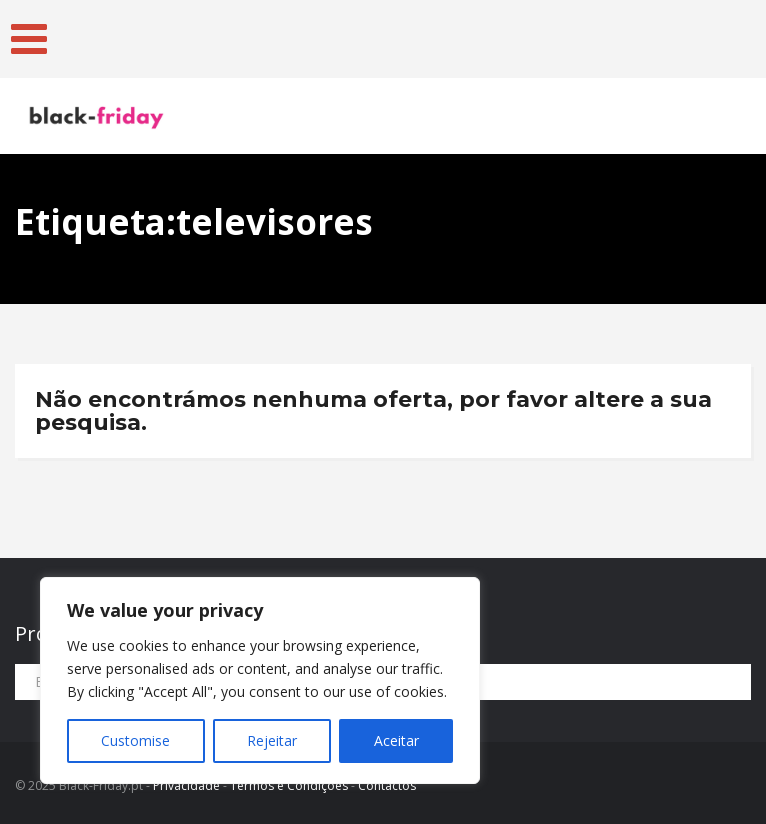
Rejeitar (272, 740)
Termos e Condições (289, 785)
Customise (135, 740)
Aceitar (396, 740)
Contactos (387, 785)
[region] (260, 680)
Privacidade (186, 785)
